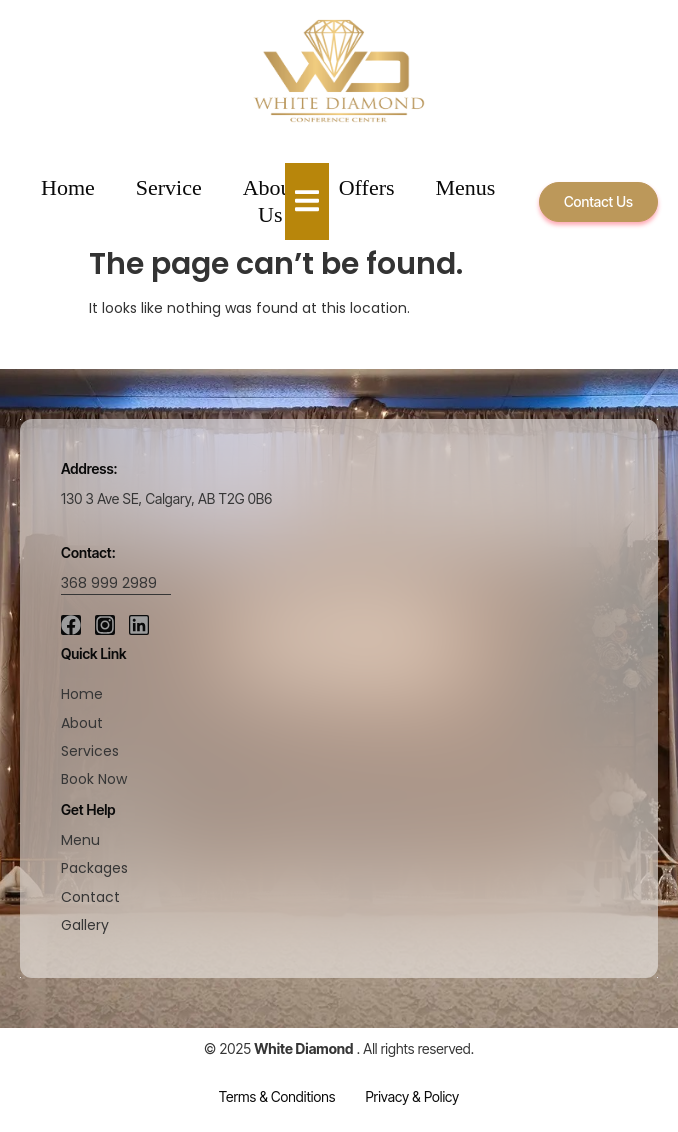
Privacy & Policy (412, 1096)
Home (68, 187)
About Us (270, 200)
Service (169, 187)
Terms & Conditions (277, 1096)
